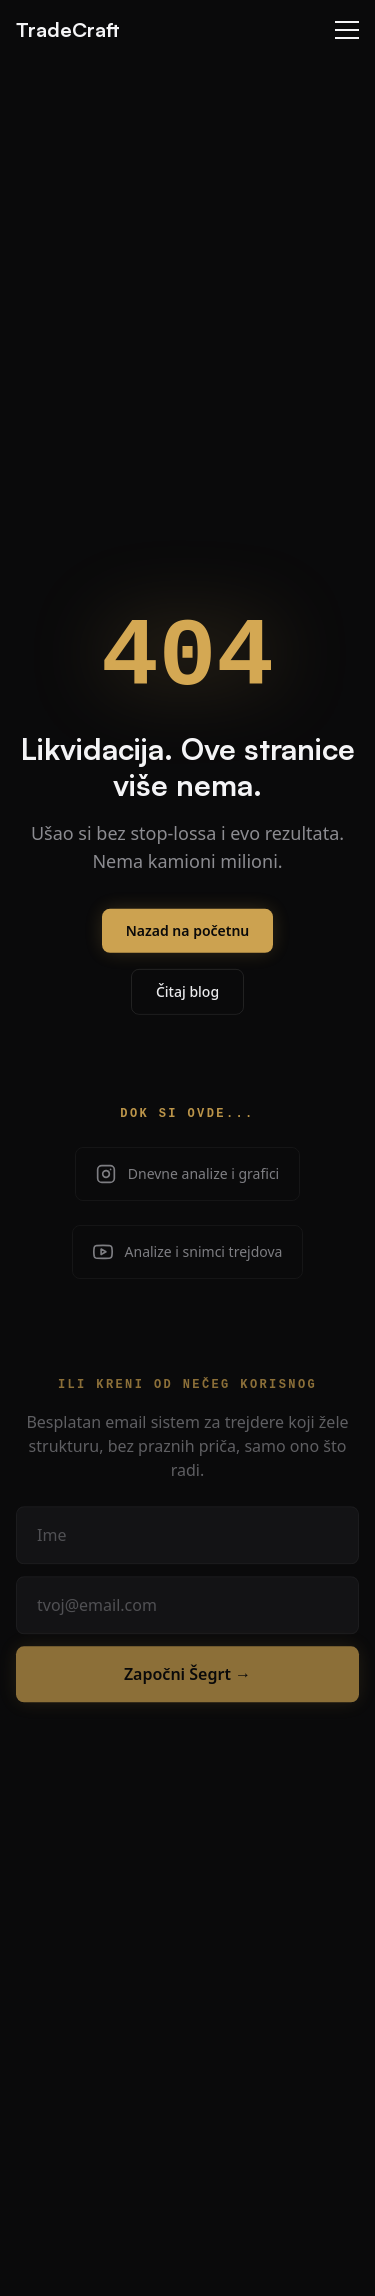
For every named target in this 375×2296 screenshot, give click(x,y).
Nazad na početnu (188, 946)
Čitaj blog (187, 1007)
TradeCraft (68, 29)
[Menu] (347, 30)
